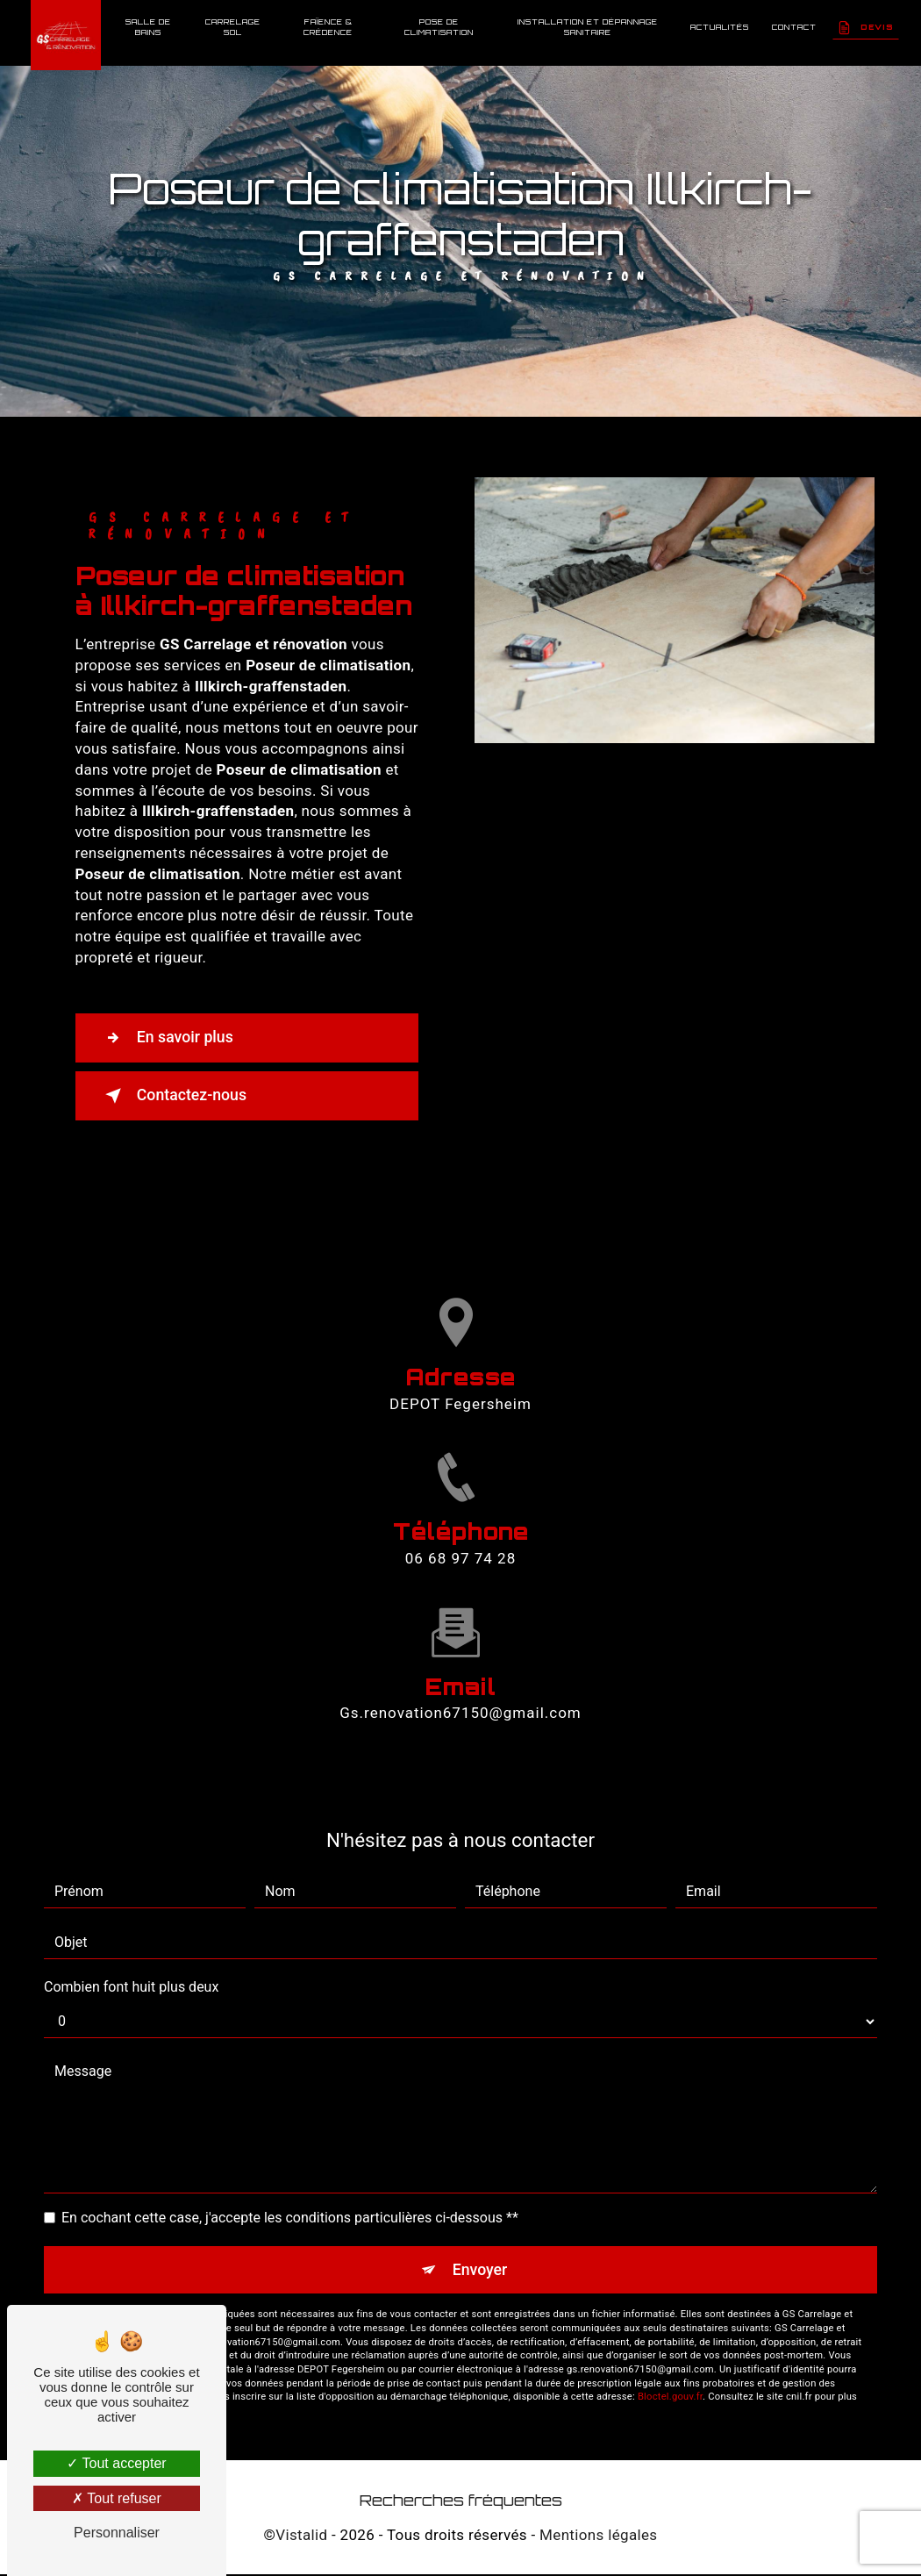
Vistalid (301, 2536)
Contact (793, 27)
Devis (865, 26)
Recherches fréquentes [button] (461, 2501)
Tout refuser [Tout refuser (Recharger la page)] (116, 2498)
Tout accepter (116, 2463)
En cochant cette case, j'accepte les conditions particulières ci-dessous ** (289, 2217)
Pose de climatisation (439, 27)
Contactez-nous (182, 1096)
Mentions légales (598, 2536)
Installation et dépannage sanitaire (587, 27)
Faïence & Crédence (328, 27)
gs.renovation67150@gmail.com (460, 1669)
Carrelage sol (233, 27)
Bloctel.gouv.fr (670, 2399)
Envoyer (480, 2270)
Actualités (718, 27)
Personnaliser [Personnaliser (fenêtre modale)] (117, 2532)
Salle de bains (149, 27)
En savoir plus (174, 1038)
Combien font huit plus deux (131, 1987)
